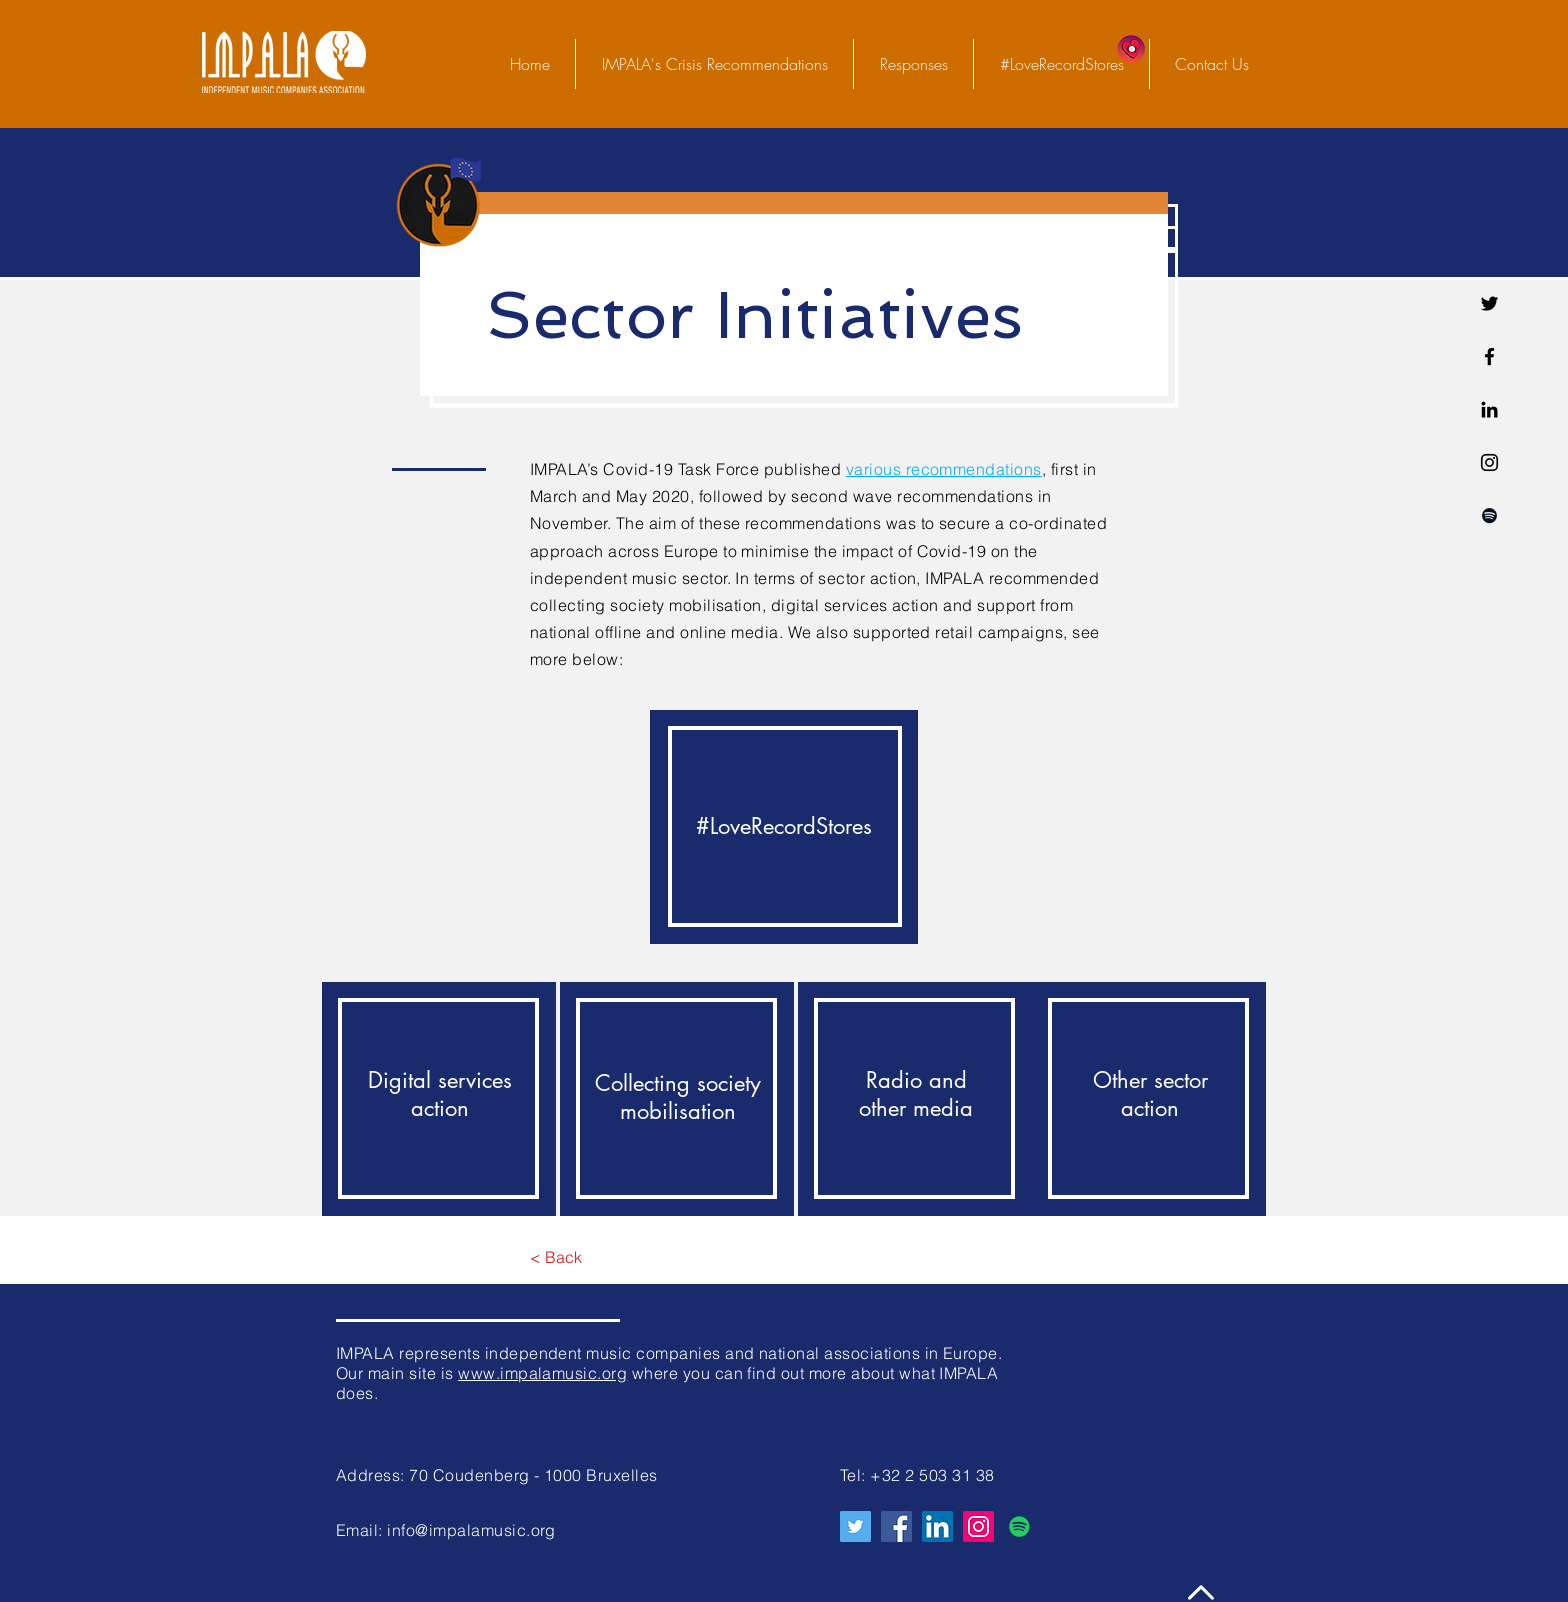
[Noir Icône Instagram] (1489, 462)
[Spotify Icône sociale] (1019, 1526)
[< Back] (555, 1258)
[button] (913, 64)
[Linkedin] (1489, 409)
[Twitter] (1489, 303)
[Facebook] (1489, 356)
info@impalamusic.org (471, 1530)
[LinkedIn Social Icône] (937, 1526)
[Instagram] (978, 1526)
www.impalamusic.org (542, 1373)
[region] (784, 827)
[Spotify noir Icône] (1489, 515)
